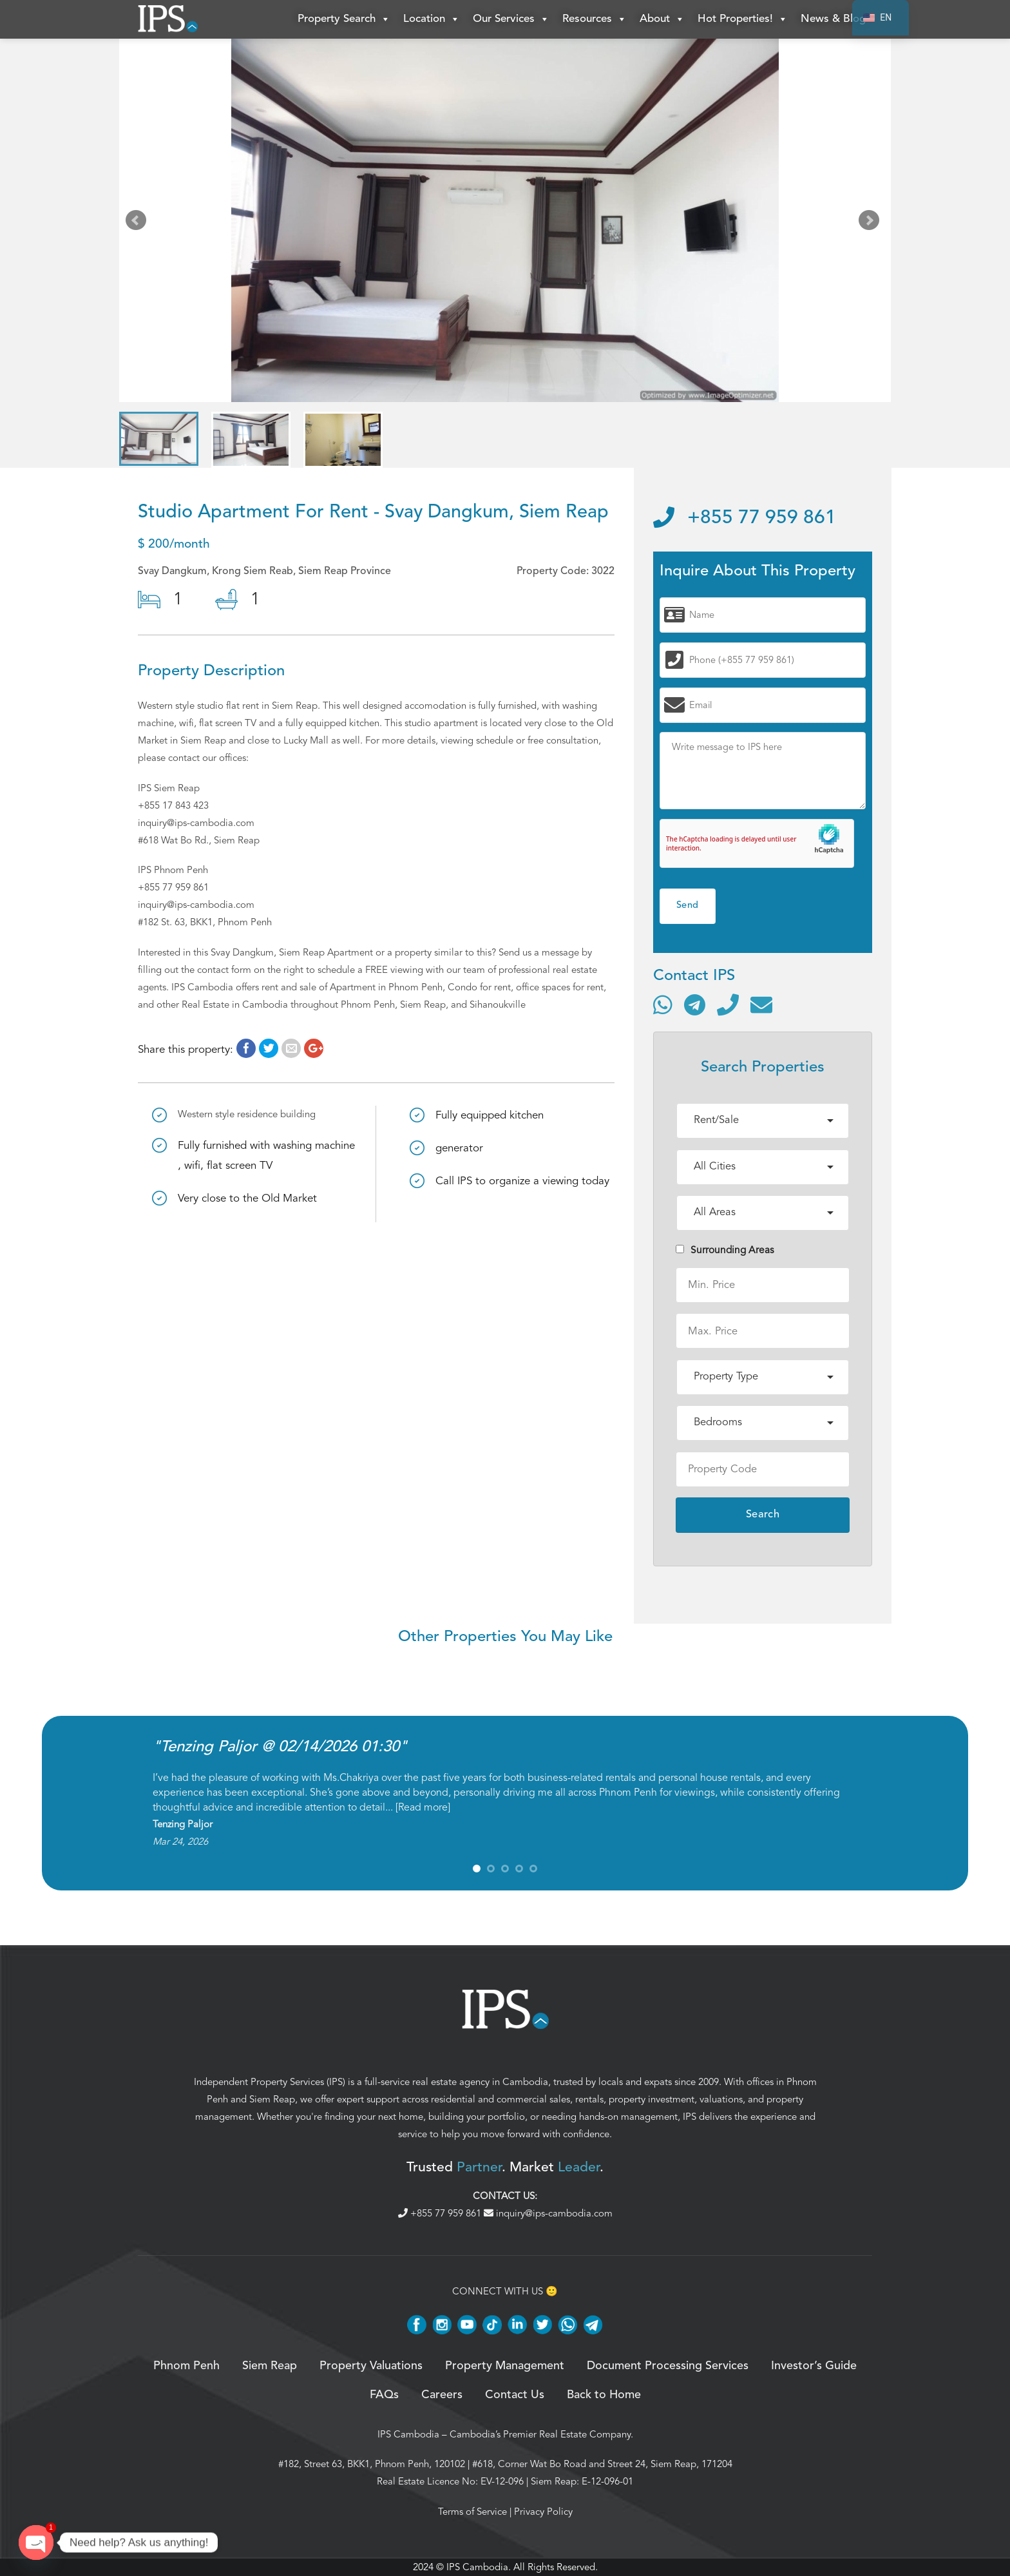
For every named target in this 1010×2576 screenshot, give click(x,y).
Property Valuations (371, 2366)
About (662, 19)
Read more (423, 1807)
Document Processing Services (667, 2366)
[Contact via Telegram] (694, 1004)
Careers (441, 2395)
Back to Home (604, 2395)
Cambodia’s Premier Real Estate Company (540, 2434)
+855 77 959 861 (744, 518)
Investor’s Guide (814, 2366)
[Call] (728, 1004)
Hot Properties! (743, 19)
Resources (594, 19)
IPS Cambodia (408, 2434)
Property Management (504, 2366)
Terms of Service (472, 2511)
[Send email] (761, 1004)
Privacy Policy (543, 2511)
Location (431, 19)
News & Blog (833, 19)
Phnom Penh (186, 2366)
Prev (138, 223)
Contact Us (514, 2395)
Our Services (511, 19)
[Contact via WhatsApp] (662, 1004)
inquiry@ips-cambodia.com (548, 2213)
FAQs (384, 2395)
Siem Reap (272, 2099)
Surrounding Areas (725, 1250)
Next (871, 223)
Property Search (344, 19)
